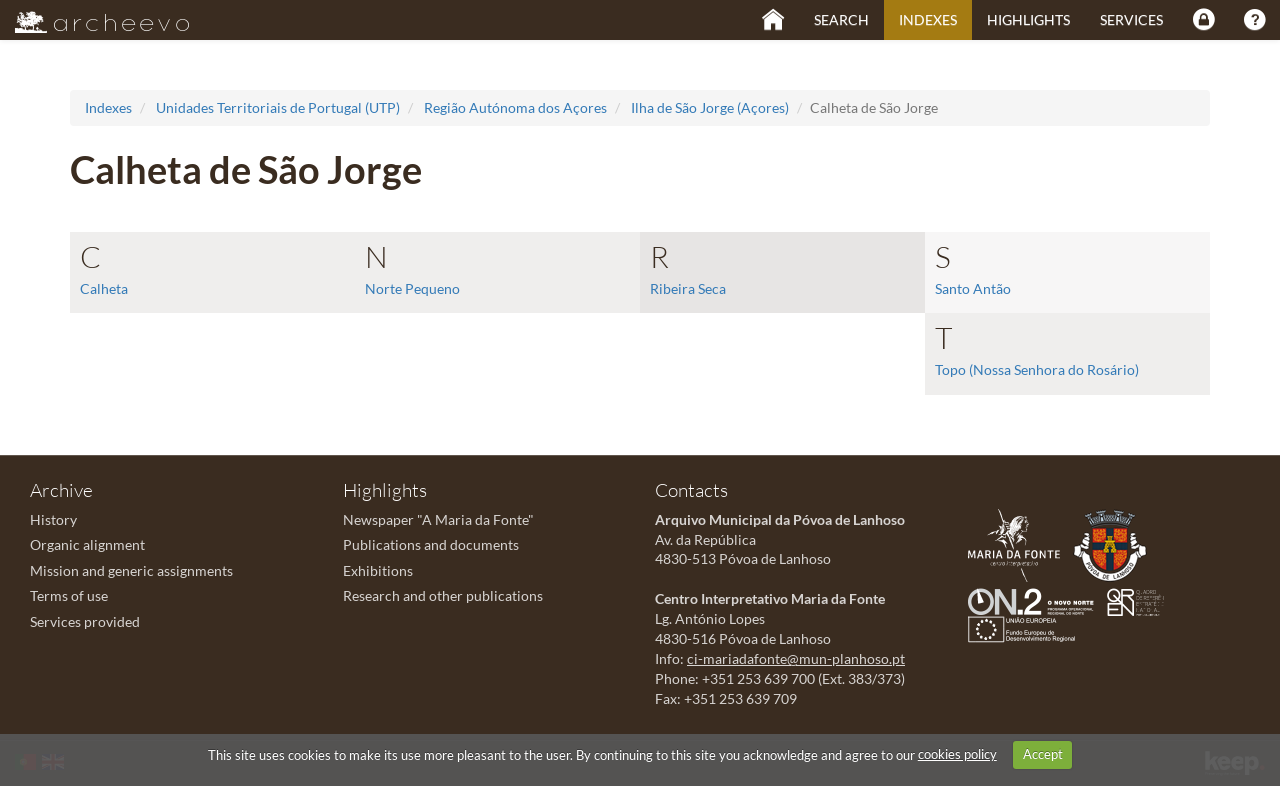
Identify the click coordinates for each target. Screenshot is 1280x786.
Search (841, 19)
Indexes (928, 19)
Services (1131, 19)
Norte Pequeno (412, 288)
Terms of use (69, 595)
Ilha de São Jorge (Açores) (710, 107)
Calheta (104, 288)
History (53, 519)
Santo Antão (973, 288)
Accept (1043, 754)
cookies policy (957, 754)
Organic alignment (87, 544)
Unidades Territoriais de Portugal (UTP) (278, 107)
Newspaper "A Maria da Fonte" (438, 519)
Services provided (85, 621)
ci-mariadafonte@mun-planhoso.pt (796, 658)
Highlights (1028, 19)
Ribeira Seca (688, 288)
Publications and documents (431, 544)
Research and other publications (443, 595)
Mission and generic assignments (131, 570)
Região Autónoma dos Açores (515, 107)
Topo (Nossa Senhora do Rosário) (1037, 369)
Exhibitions (378, 570)
